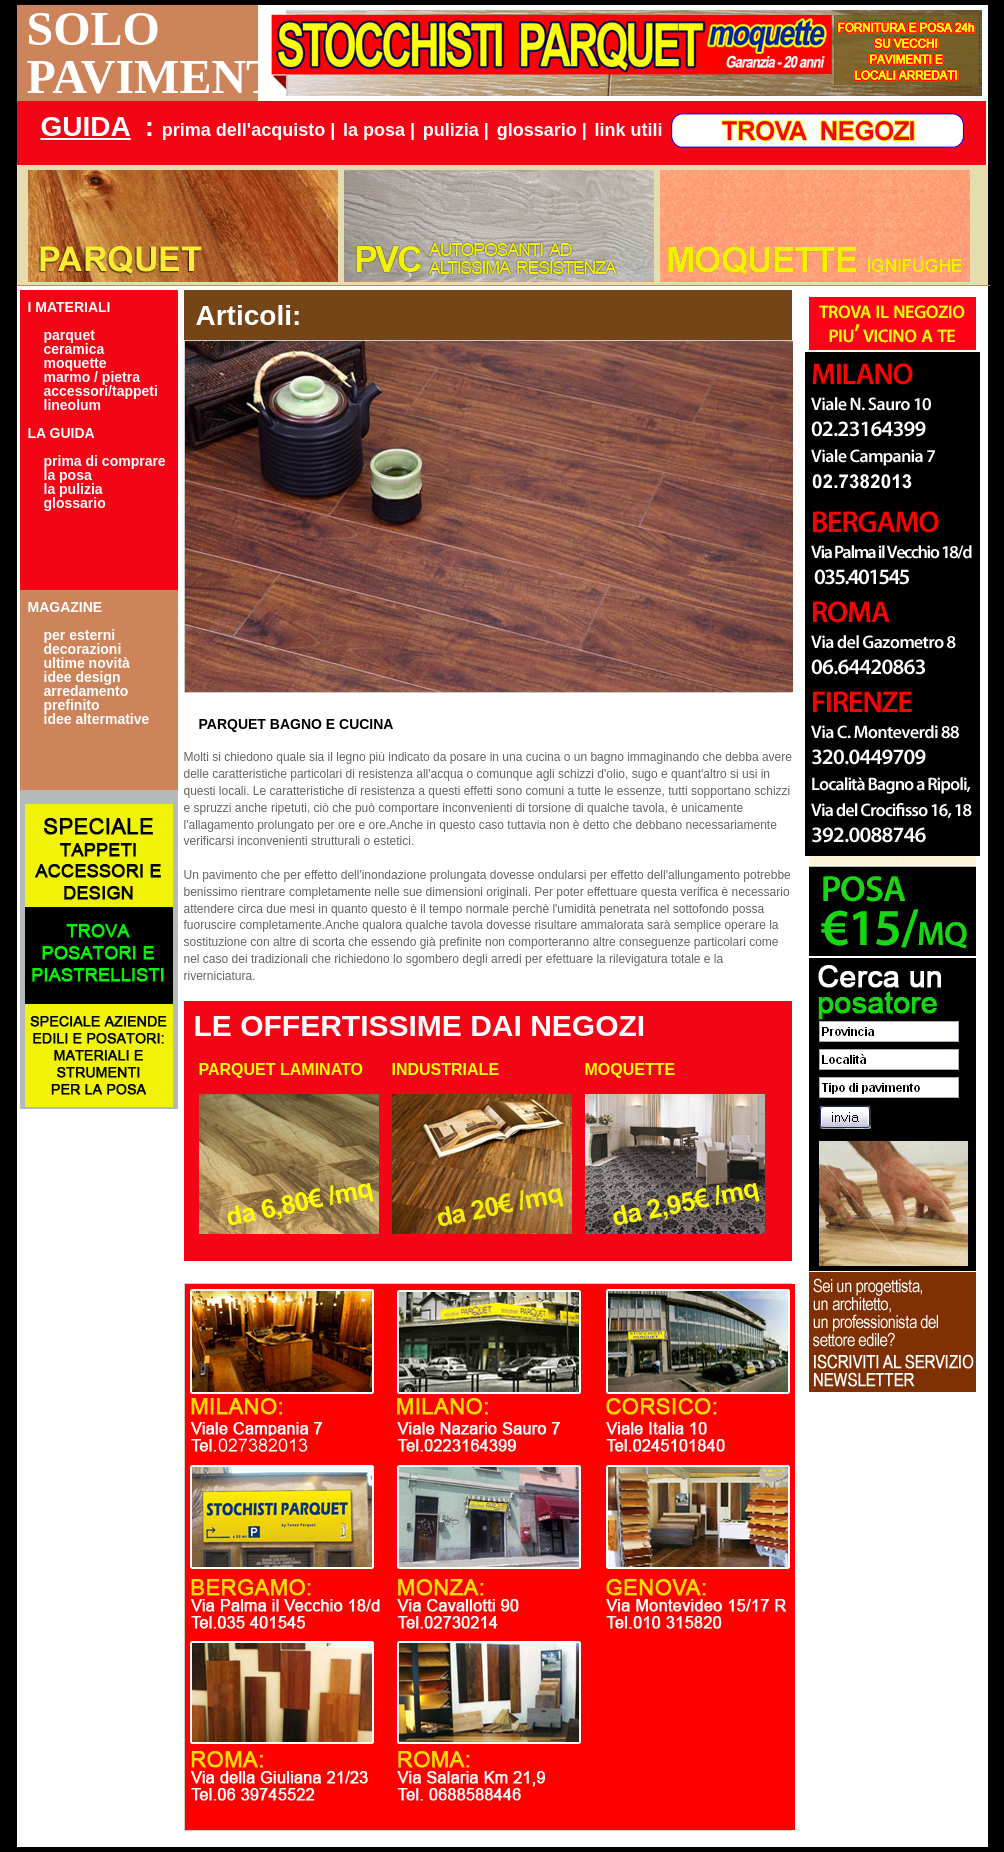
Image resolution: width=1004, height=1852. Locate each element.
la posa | (379, 130)
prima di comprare (105, 461)
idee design (82, 677)
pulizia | (456, 130)
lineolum (73, 405)
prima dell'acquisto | (248, 130)
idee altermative (97, 719)
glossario (75, 503)
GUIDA (86, 126)
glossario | (542, 130)
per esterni (80, 635)
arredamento (86, 691)
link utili (629, 130)
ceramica (74, 349)
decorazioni (83, 649)
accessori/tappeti (101, 391)
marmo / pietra (92, 377)
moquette (75, 363)
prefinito (72, 705)
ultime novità (87, 663)
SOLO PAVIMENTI (142, 53)
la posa (68, 475)
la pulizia (73, 489)
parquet (69, 335)
